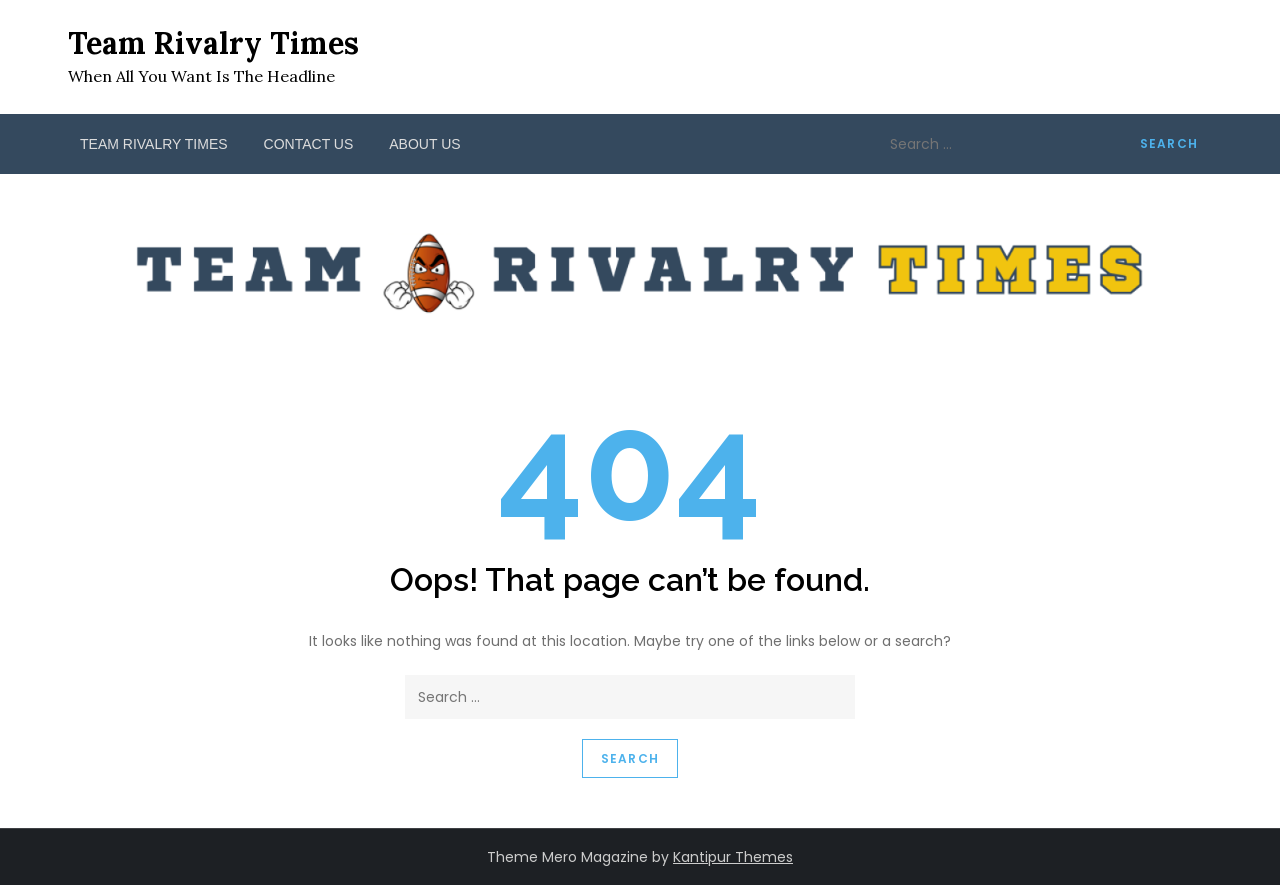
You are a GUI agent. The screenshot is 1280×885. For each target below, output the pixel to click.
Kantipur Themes (733, 857)
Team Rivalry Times (213, 43)
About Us (424, 144)
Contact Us (309, 144)
